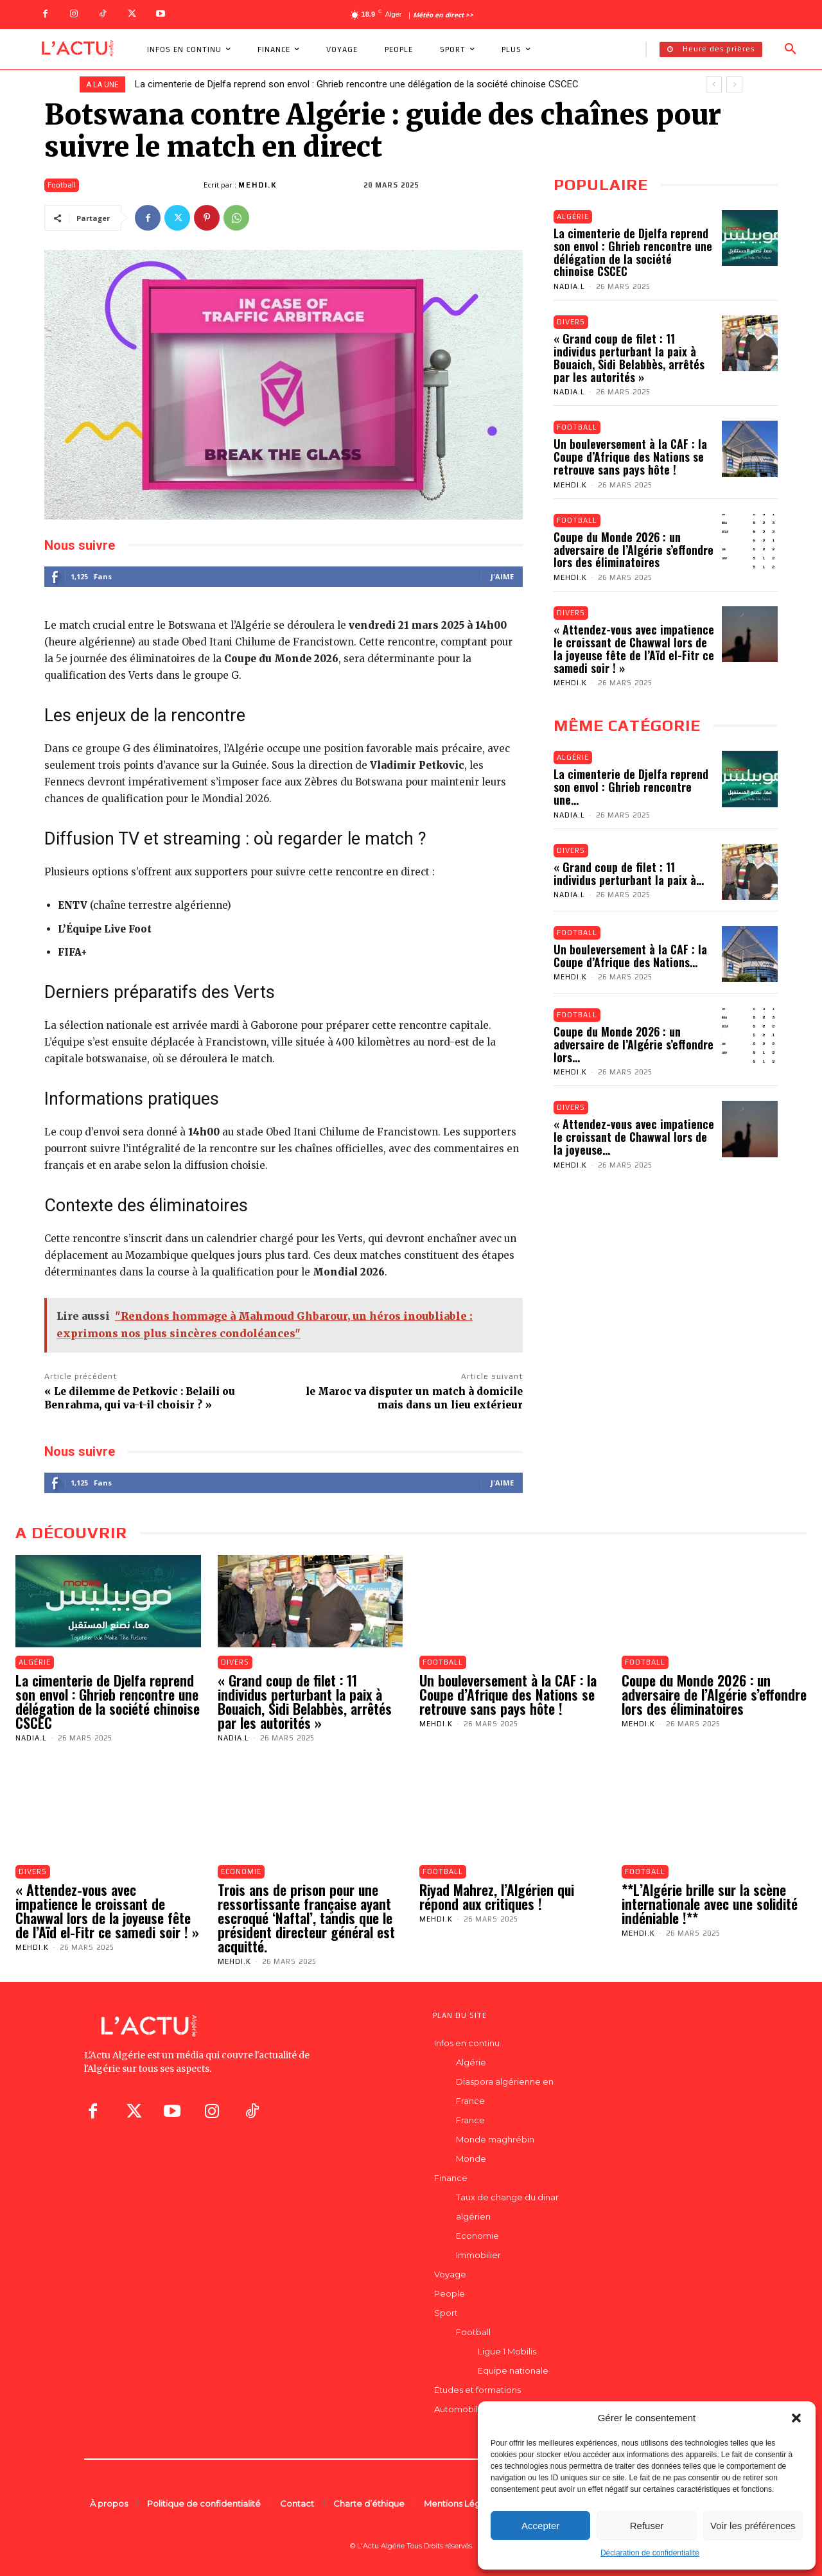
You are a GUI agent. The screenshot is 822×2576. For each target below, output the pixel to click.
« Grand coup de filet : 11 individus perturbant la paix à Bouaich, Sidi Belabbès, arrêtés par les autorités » (629, 357)
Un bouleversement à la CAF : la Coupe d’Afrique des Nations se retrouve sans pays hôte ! (630, 456)
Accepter (540, 2525)
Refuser (647, 2525)
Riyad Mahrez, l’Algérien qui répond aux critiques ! (496, 1896)
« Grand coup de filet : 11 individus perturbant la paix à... (629, 873)
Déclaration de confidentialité (649, 2552)
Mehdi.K (257, 185)
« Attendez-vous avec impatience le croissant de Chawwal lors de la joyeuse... (634, 1137)
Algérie (573, 216)
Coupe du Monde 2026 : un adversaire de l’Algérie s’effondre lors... (633, 1044)
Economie (241, 1871)
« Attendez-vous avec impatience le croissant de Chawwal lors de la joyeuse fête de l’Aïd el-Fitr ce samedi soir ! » (634, 648)
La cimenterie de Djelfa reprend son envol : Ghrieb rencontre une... (631, 787)
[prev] (714, 84)
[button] (796, 2418)
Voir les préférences (753, 2525)
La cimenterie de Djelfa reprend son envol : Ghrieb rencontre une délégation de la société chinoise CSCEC (357, 84)
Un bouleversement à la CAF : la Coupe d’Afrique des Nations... (630, 955)
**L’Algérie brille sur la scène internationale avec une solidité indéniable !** (710, 1903)
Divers (571, 322)
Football (61, 185)
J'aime (502, 576)
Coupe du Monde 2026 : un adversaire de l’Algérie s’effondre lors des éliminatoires (633, 550)
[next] (734, 84)
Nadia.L (569, 286)
